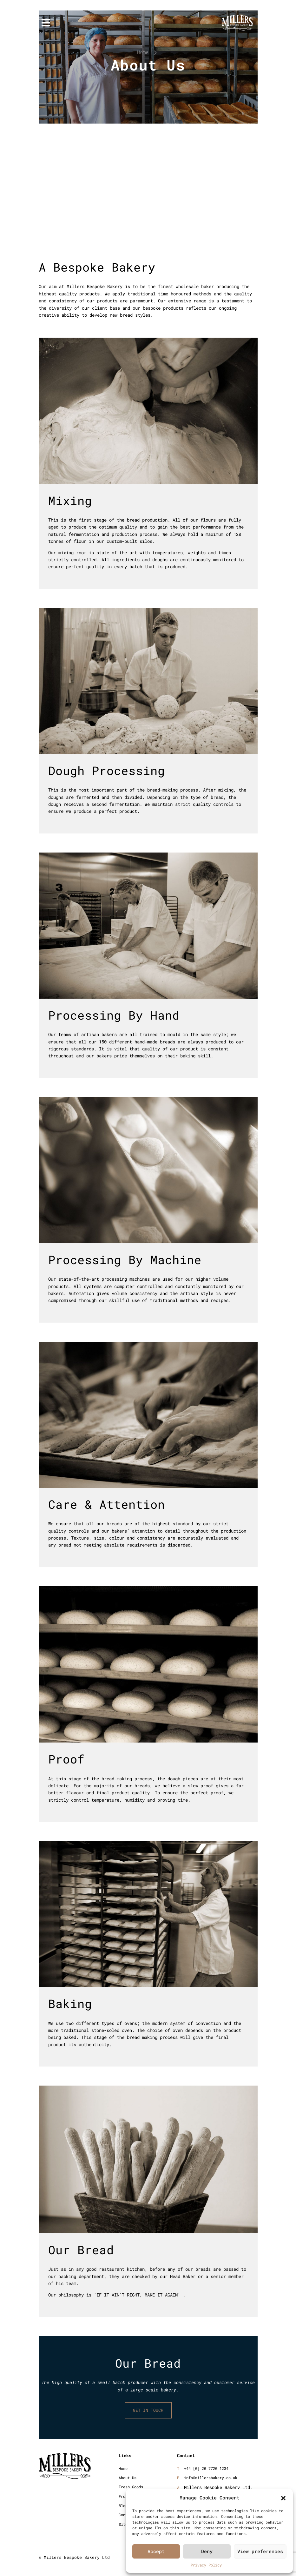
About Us (127, 2477)
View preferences (260, 2551)
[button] (283, 2497)
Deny (207, 2551)
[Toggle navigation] (46, 23)
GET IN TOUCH (148, 2410)
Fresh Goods (131, 2487)
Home (142, 52)
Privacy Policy (206, 2564)
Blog (123, 2505)
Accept (156, 2551)
